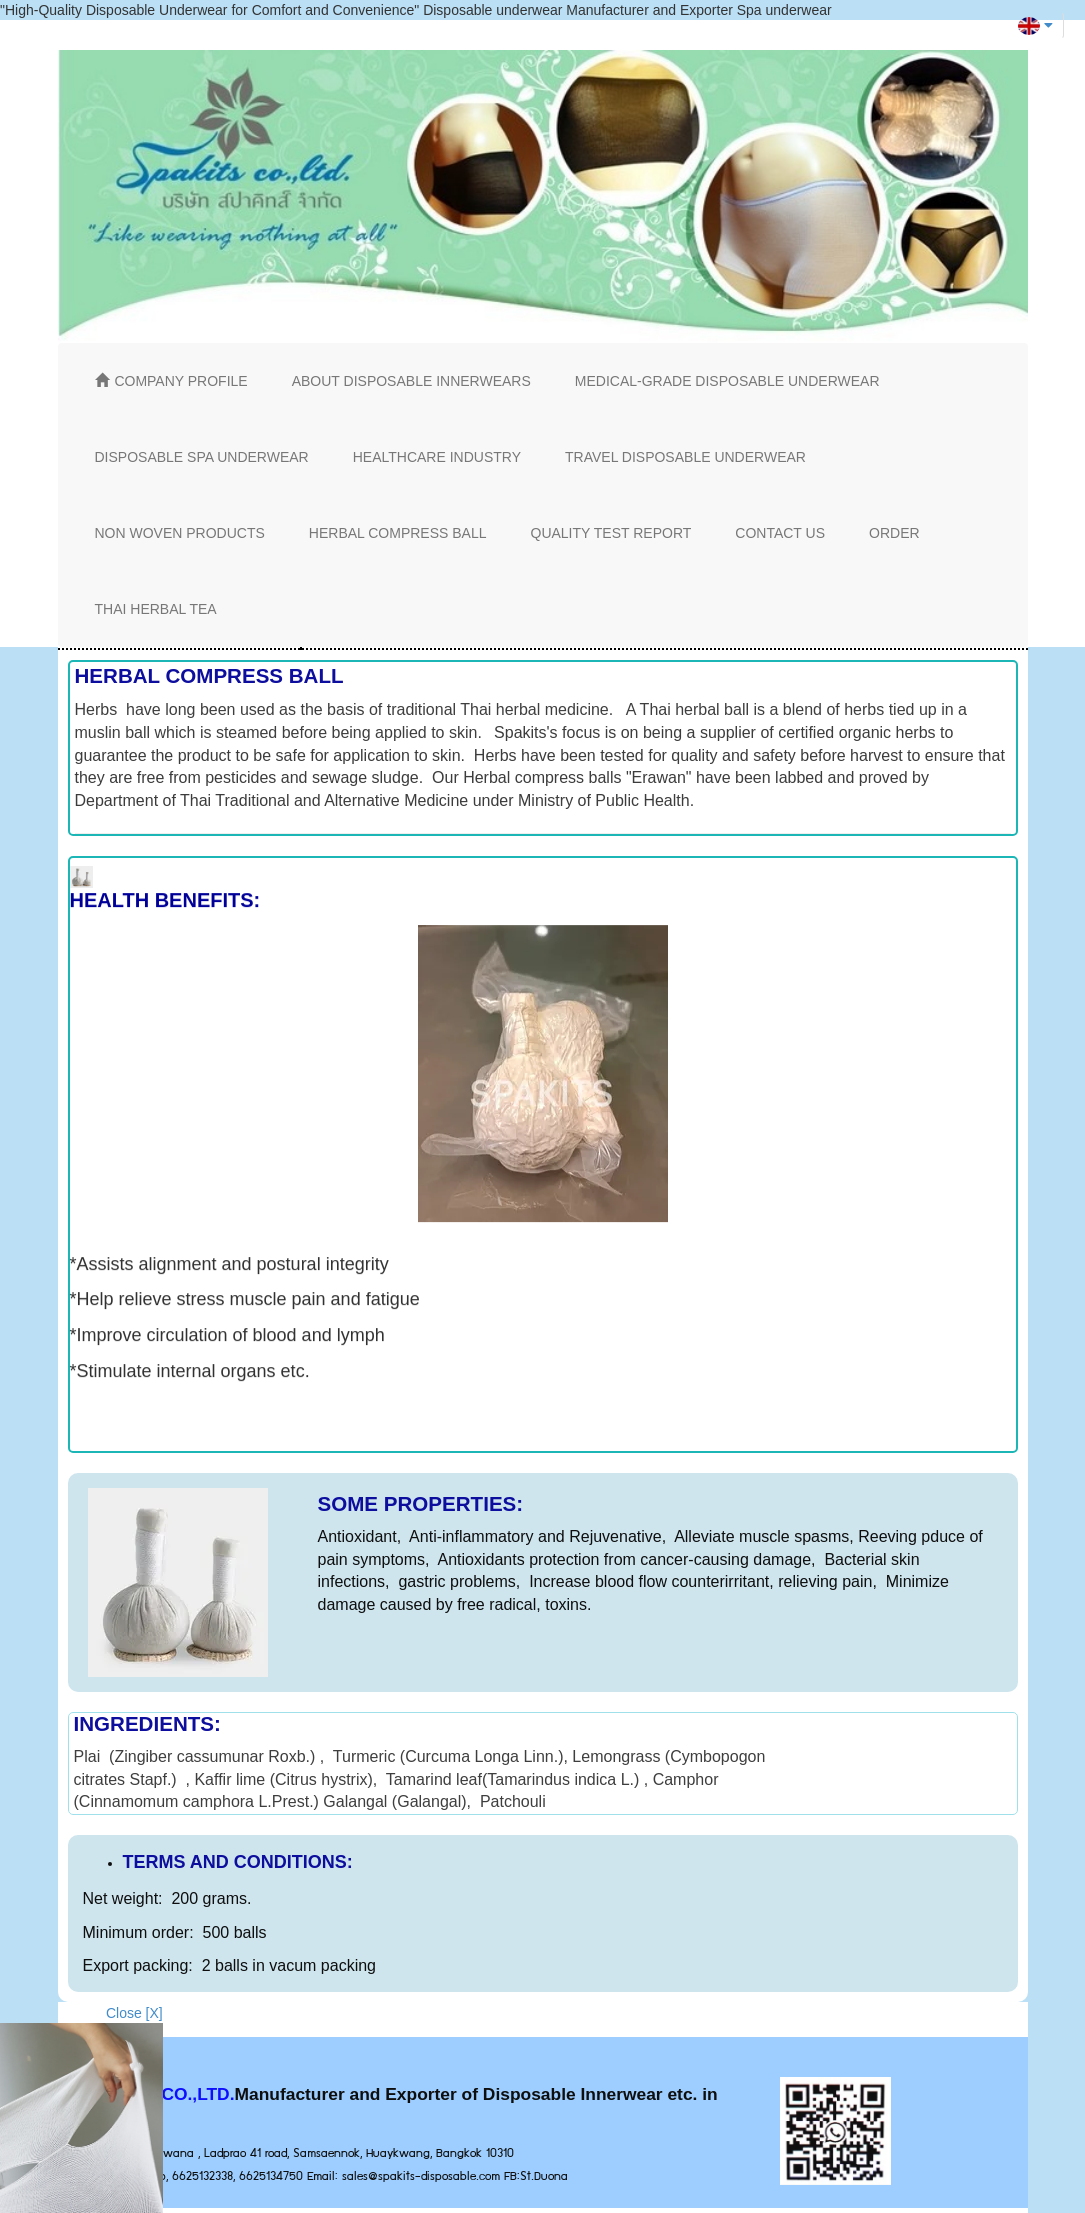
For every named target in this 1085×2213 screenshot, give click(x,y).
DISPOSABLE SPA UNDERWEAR (202, 457)
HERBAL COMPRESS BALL (398, 533)
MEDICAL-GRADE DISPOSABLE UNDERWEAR (727, 381)
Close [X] (134, 2013)
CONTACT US (780, 533)
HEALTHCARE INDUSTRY (437, 457)
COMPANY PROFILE (171, 381)
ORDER (894, 533)
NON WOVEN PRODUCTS (180, 533)
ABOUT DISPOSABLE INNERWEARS (411, 381)
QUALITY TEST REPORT (611, 533)
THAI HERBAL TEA (156, 609)
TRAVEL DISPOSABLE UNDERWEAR (685, 457)
